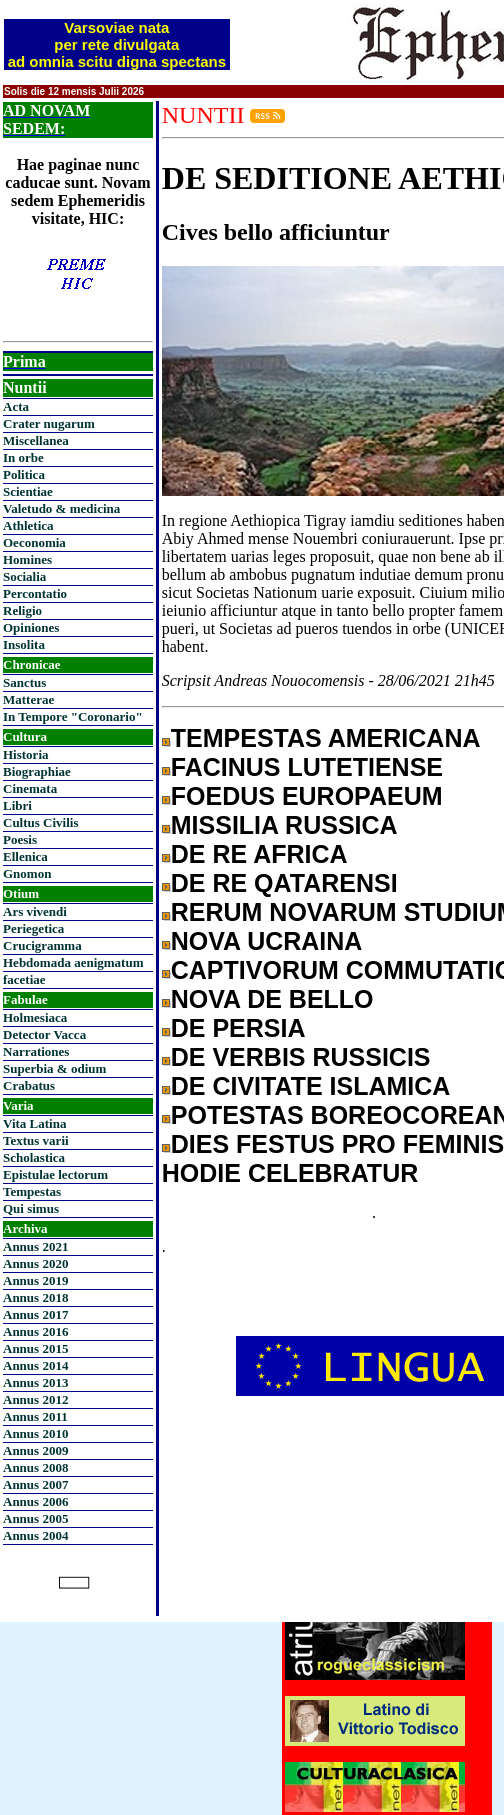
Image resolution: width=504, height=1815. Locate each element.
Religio (22, 610)
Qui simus (31, 1208)
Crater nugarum (49, 423)
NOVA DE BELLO (272, 999)
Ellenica (25, 856)
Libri (17, 805)
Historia (26, 754)
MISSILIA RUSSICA (284, 825)
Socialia (24, 576)
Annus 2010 (35, 1433)
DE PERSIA (238, 1028)
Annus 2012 (35, 1399)
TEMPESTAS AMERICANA (326, 738)
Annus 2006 (35, 1501)
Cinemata (30, 788)
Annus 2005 (35, 1518)
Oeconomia (34, 542)
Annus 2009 (35, 1450)
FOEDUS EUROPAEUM (307, 796)
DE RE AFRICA (259, 854)
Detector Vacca (44, 1034)
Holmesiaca (35, 1017)
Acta (16, 406)
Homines (27, 559)
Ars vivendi (35, 911)
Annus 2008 (35, 1467)
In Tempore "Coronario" (73, 716)
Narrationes (36, 1051)
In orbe (23, 457)
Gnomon (27, 873)
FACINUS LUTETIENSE (307, 767)
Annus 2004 (35, 1535)
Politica (24, 474)
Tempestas (32, 1191)
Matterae (28, 699)
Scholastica (34, 1157)
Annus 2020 (35, 1263)
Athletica (28, 525)
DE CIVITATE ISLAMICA (311, 1086)
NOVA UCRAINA (267, 941)
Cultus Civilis (41, 822)
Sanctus (24, 682)
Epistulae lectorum (55, 1174)
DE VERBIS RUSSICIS (301, 1057)
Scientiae (28, 491)
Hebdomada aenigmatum (73, 962)
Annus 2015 (35, 1348)
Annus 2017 (35, 1314)
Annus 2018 (35, 1297)
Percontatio (35, 593)
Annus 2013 (35, 1382)
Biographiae (37, 771)
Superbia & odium (54, 1068)
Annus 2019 (35, 1280)
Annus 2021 (35, 1246)
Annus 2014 (35, 1365)
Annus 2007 (35, 1484)
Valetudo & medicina (61, 508)
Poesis (20, 839)
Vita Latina (34, 1123)
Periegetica (33, 928)
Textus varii (36, 1140)
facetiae (24, 979)
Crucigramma (42, 945)
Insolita (24, 644)
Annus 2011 (35, 1416)
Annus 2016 (35, 1331)
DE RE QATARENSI (284, 883)
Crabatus (29, 1085)
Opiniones (31, 627)
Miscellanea (36, 440)
